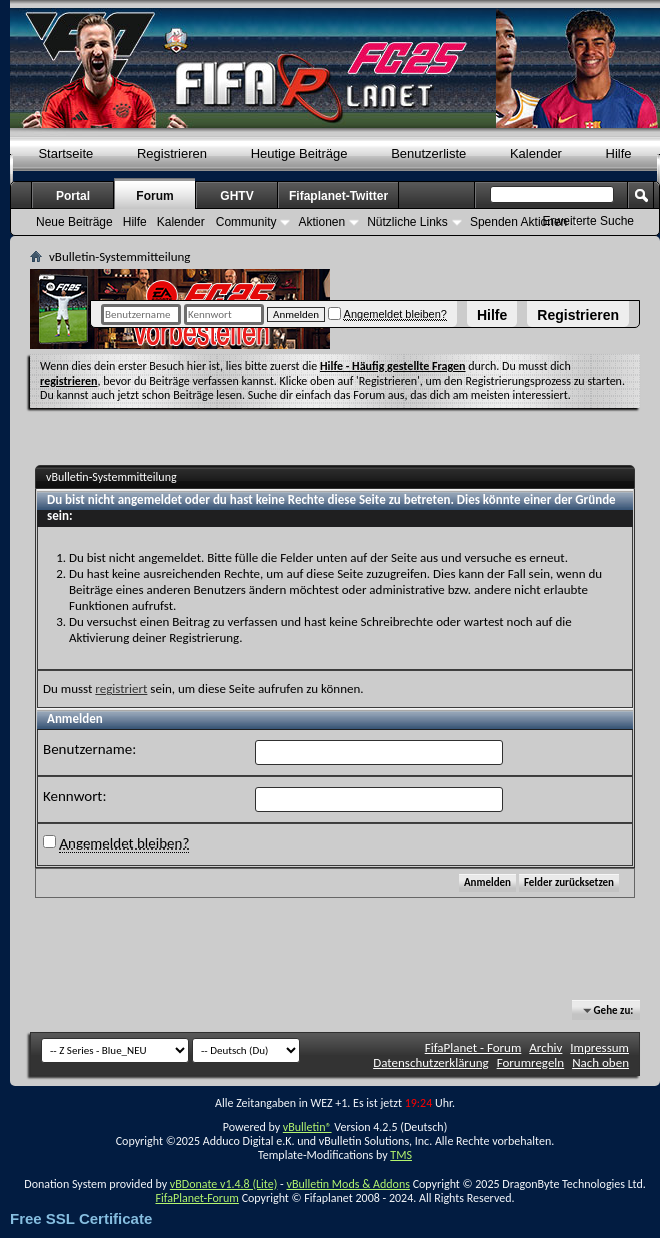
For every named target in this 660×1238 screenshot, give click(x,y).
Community (246, 222)
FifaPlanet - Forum (473, 1047)
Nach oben (600, 1062)
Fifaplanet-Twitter (338, 196)
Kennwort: (74, 796)
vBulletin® (307, 1127)
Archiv (545, 1047)
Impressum (599, 1047)
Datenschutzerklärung (431, 1062)
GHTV (236, 196)
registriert (121, 688)
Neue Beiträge (74, 222)
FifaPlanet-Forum (196, 1198)
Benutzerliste (428, 153)
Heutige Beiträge (299, 153)
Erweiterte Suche (588, 221)
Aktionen (321, 222)
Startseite (65, 153)
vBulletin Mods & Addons (347, 1184)
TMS (401, 1155)
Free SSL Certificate (81, 1218)
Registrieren (578, 315)
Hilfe (492, 315)
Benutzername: (89, 749)
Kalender (536, 153)
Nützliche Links (407, 222)
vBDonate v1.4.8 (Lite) (224, 1184)
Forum (154, 196)
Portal (73, 196)
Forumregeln (531, 1062)
